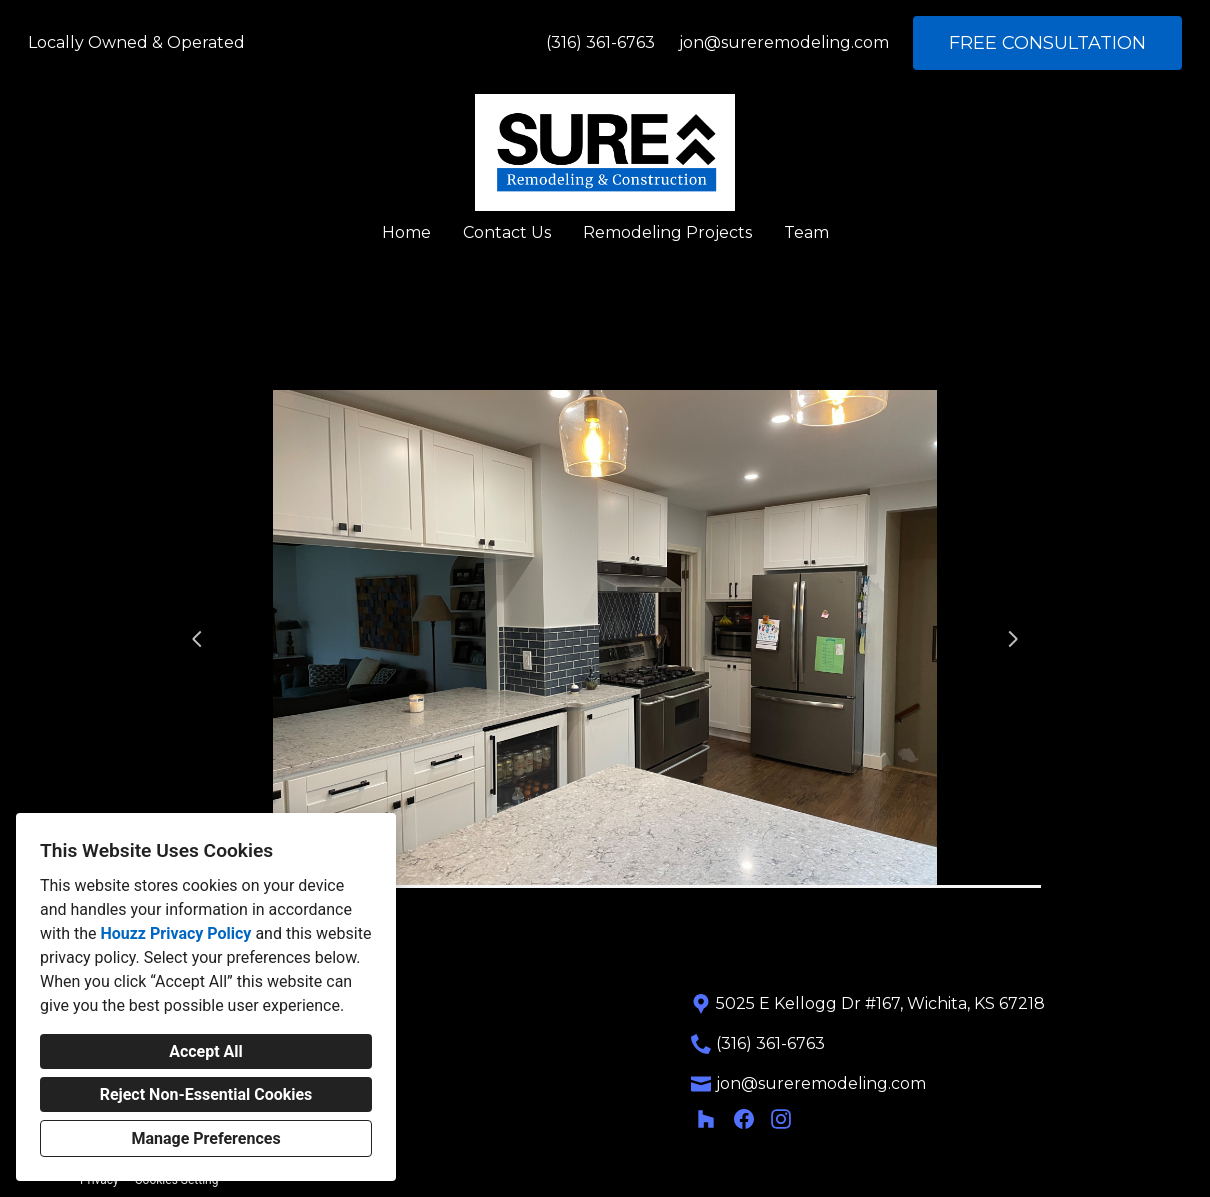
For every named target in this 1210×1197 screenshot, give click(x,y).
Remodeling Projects (667, 232)
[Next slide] (1013, 639)
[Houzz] (706, 1118)
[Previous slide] (197, 639)
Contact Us (507, 232)
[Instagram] (781, 1118)
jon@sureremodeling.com (784, 42)
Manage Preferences (205, 1138)
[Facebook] (743, 1118)
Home (406, 232)
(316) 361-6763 (600, 42)
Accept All (206, 1051)
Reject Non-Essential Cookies (206, 1094)
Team (806, 232)
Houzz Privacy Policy (175, 933)
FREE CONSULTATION (1047, 43)
